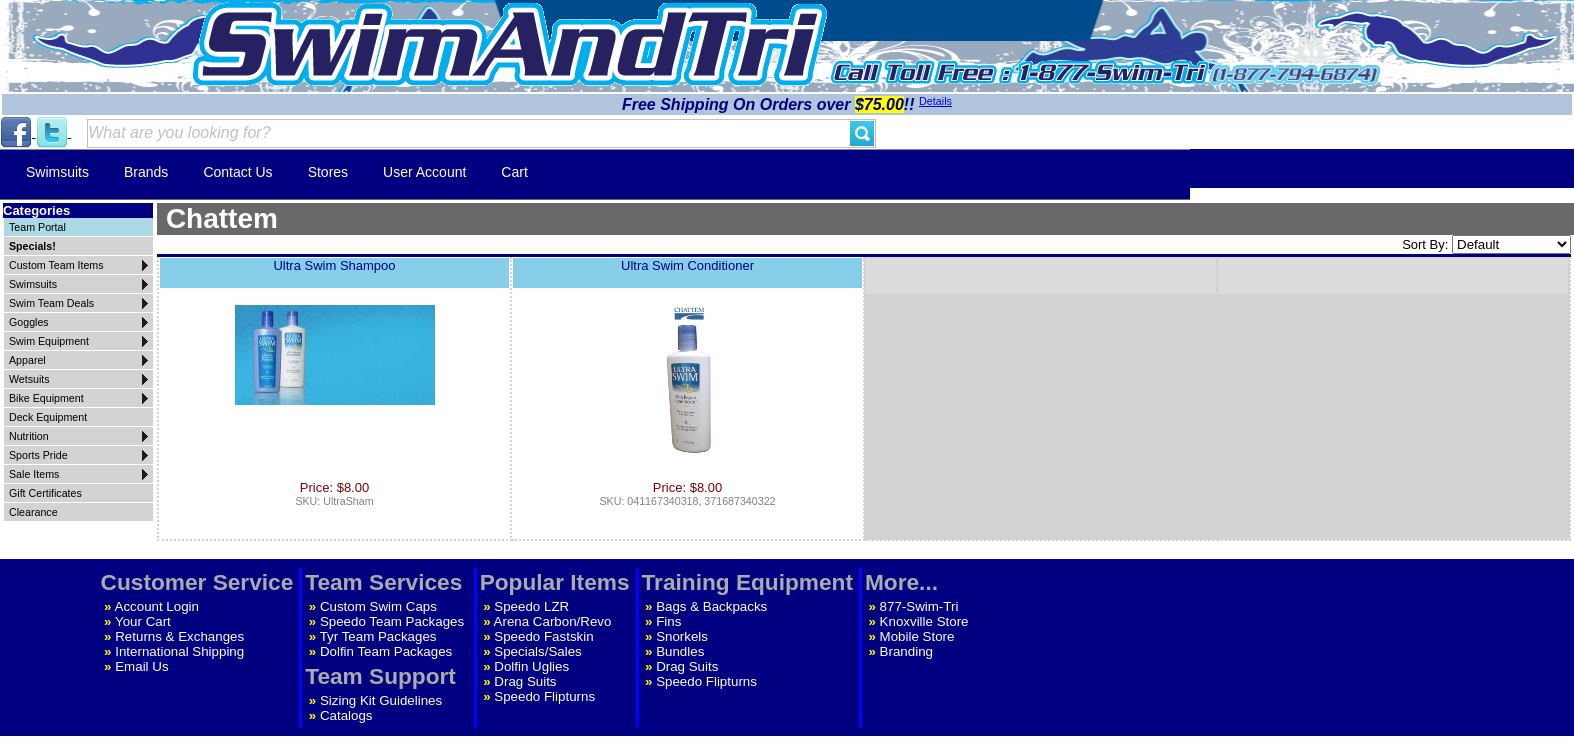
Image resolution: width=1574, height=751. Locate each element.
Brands (146, 172)
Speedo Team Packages (392, 621)
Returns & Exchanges (179, 636)
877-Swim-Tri (919, 606)
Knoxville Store (924, 621)
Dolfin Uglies (531, 666)
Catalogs (346, 715)
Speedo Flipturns (544, 696)
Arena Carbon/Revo (553, 621)
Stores (328, 172)
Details (935, 101)
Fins (668, 621)
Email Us (141, 666)
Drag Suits (525, 681)
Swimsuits (57, 172)
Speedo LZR (531, 606)
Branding (906, 651)
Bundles (680, 651)
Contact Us (237, 172)
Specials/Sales (537, 651)
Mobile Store (917, 636)
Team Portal (37, 227)
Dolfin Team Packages (386, 651)
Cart (514, 172)
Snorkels (682, 636)
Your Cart (143, 621)
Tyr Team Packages (378, 636)
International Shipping (179, 651)
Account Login (157, 606)
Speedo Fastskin (543, 636)
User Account (424, 172)
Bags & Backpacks (711, 606)
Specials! (32, 246)
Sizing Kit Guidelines (381, 700)
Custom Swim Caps (378, 606)
